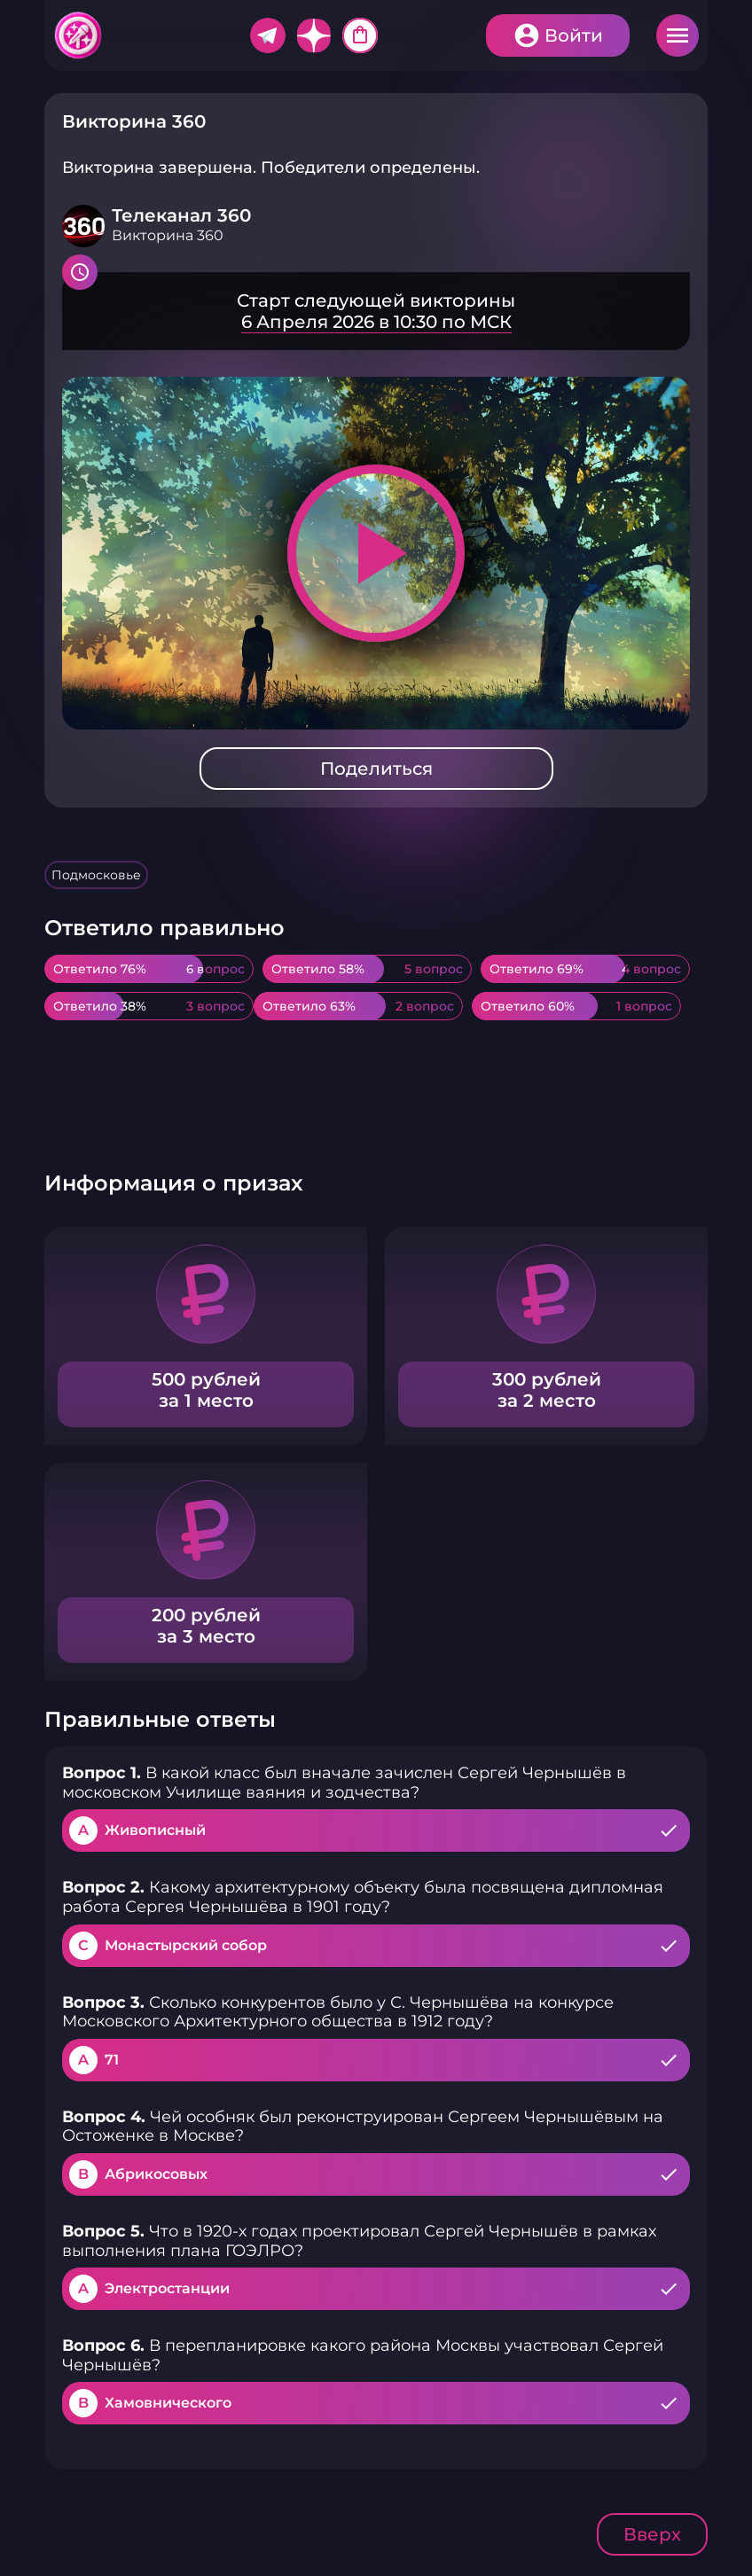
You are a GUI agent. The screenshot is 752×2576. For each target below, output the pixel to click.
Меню (677, 35)
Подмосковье (96, 875)
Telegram (268, 35)
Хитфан (79, 35)
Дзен (314, 35)
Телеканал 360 (181, 215)
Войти (573, 35)
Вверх (652, 2534)
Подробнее (376, 311)
